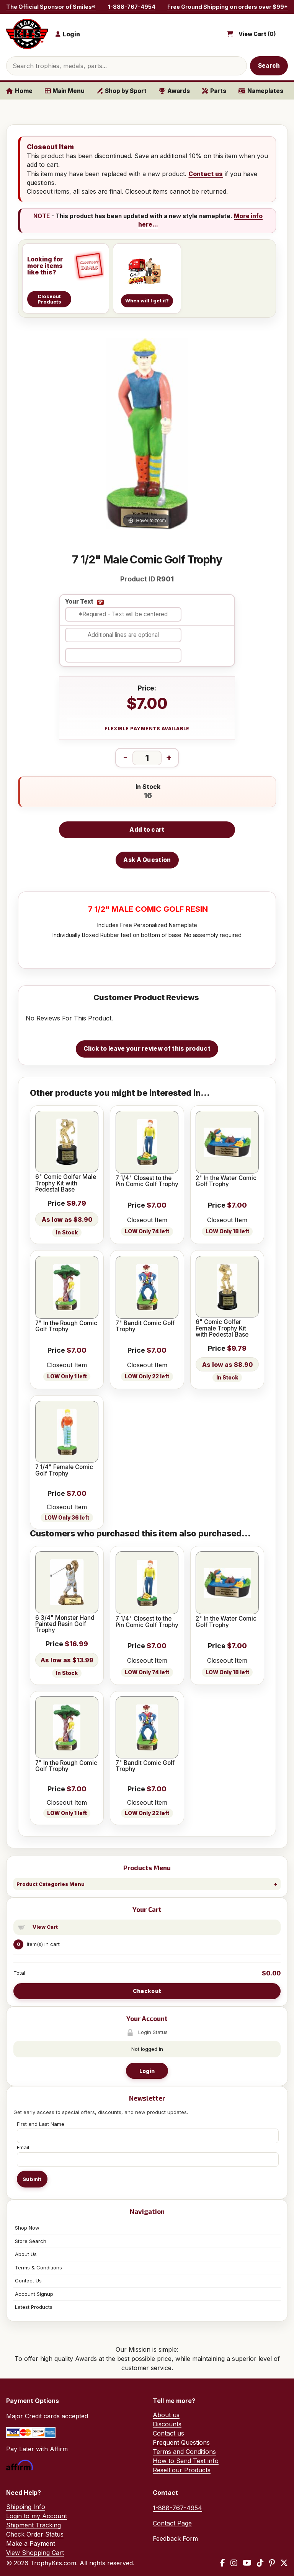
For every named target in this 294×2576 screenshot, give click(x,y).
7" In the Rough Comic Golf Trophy (66, 1326)
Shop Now (27, 2228)
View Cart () (257, 34)
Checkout (147, 1991)
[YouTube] (247, 2563)
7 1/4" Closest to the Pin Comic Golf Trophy (147, 1181)
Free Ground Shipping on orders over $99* (227, 6)
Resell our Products (182, 2470)
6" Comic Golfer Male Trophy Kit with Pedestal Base (65, 1183)
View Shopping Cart (35, 2552)
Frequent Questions (181, 2442)
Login (147, 2071)
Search (269, 65)
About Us (26, 2254)
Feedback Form (175, 2538)
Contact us (205, 174)
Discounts (167, 2424)
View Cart (45, 1927)
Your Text (79, 602)
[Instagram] (233, 2563)
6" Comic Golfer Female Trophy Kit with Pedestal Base (222, 1328)
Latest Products (33, 2307)
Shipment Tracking (33, 2525)
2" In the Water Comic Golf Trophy (226, 1181)
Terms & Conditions (38, 2267)
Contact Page (172, 2523)
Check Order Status (35, 2534)
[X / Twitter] (284, 2563)
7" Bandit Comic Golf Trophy (145, 1326)
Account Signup (34, 2294)
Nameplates (260, 91)
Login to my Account (36, 2516)
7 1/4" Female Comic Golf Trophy (64, 1470)
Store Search (30, 2241)
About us (166, 2415)
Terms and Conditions (184, 2451)
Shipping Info (25, 2507)
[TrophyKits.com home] (27, 34)
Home (19, 91)
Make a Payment (30, 2543)
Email (23, 2147)
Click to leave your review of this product (147, 1048)
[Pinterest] (272, 2563)
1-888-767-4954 (131, 6)
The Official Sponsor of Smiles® (51, 6)
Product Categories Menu (50, 1884)
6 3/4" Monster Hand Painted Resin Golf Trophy (65, 1624)
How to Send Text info (186, 2461)
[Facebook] (222, 2563)
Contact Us (28, 2280)
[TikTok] (260, 2563)
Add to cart (146, 829)
